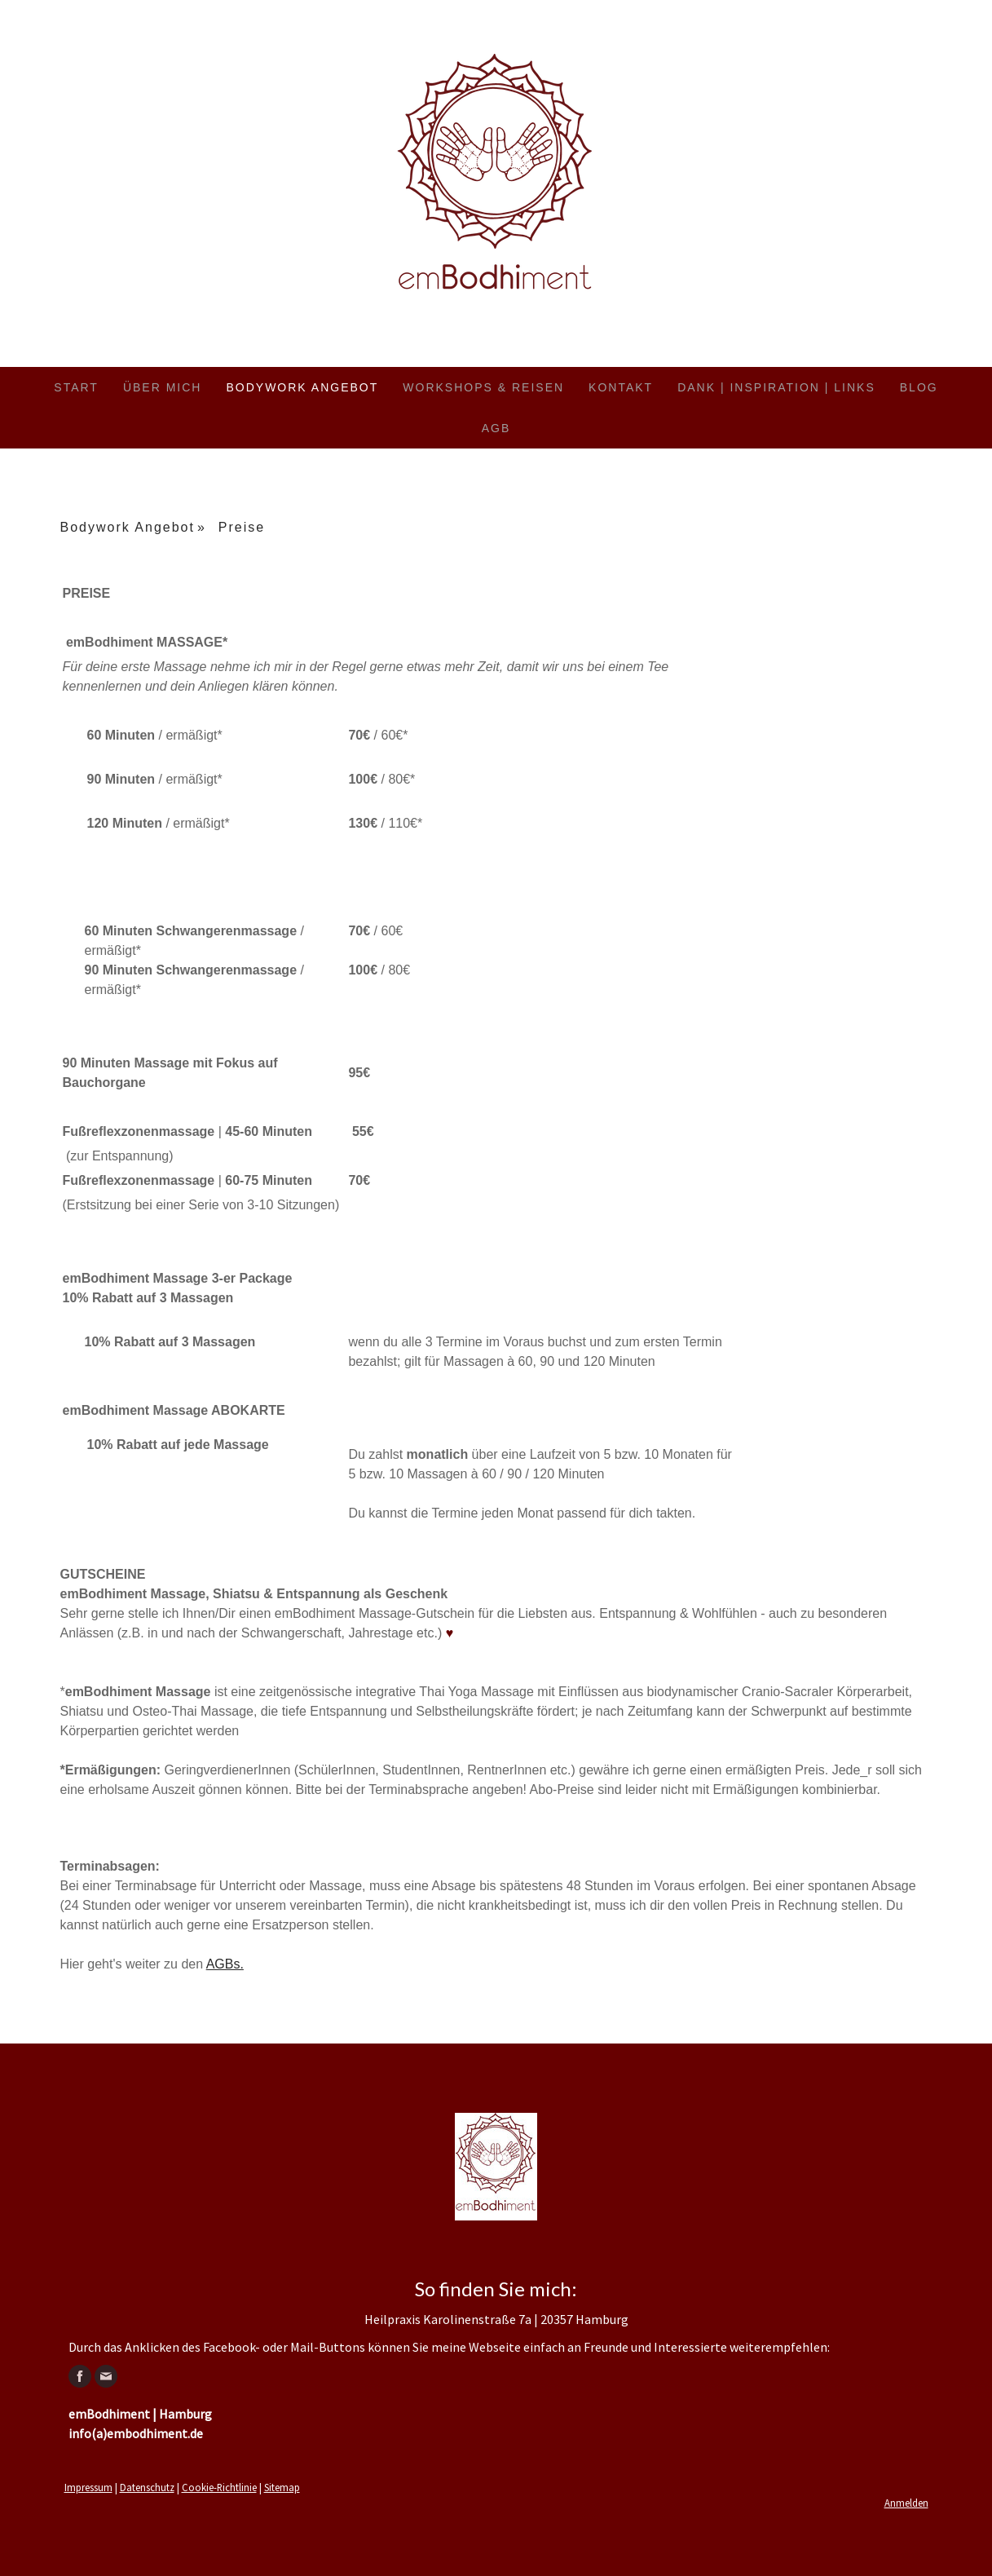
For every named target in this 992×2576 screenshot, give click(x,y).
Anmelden (906, 2502)
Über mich (162, 387)
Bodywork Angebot (302, 387)
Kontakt (621, 387)
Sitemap (282, 2487)
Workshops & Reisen (483, 387)
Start (76, 387)
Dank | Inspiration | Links (776, 387)
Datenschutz (147, 2487)
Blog (919, 387)
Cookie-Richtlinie (219, 2487)
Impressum (88, 2487)
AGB (496, 428)
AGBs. (225, 1964)
